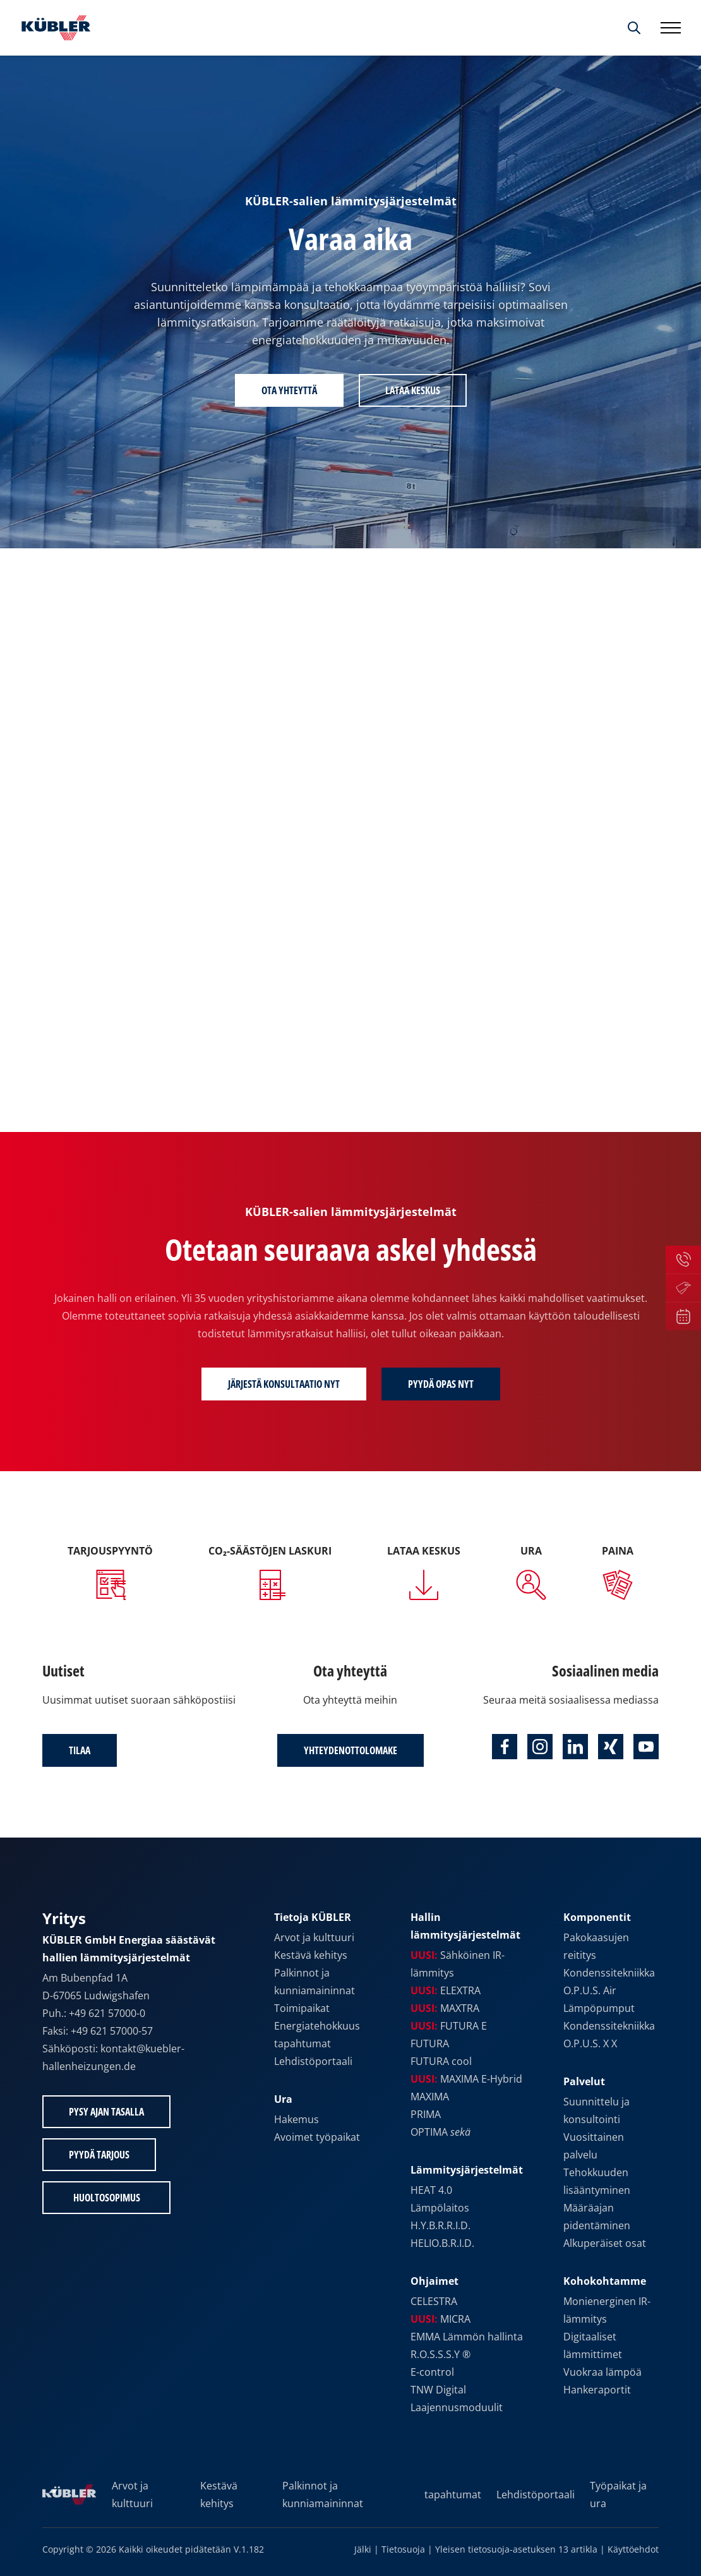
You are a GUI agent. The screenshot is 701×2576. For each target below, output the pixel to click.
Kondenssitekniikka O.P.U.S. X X (609, 2034)
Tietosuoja (403, 2549)
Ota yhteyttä (289, 390)
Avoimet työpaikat (317, 2137)
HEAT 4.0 (431, 2190)
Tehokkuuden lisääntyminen (596, 2181)
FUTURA (429, 2043)
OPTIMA (440, 2132)
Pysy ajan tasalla (106, 2112)
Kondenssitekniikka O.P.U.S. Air (609, 1981)
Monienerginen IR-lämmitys (606, 2310)
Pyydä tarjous (99, 2155)
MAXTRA (444, 2008)
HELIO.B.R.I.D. (442, 2243)
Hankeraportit (597, 2390)
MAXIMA (429, 2097)
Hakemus (296, 2119)
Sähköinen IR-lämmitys (457, 1964)
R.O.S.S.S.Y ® (440, 2354)
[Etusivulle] (53, 27)
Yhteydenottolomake (350, 1750)
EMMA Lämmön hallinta (466, 2337)
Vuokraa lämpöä (602, 2372)
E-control (432, 2372)
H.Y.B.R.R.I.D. (440, 2225)
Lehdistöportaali (313, 2061)
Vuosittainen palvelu (593, 2146)
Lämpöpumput (599, 2008)
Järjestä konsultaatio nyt (284, 1384)
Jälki (362, 2549)
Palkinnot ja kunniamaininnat (314, 1981)
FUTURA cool (441, 2061)
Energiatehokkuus (317, 2026)
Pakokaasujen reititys (596, 1946)
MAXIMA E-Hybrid (466, 2079)
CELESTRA (433, 2301)
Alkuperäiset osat (604, 2243)
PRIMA (425, 2114)
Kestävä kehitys (310, 1955)
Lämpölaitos (439, 2208)
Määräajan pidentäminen (596, 2216)
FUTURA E (448, 2026)
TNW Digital (438, 2390)
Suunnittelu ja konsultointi (596, 2110)
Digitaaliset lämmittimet (592, 2345)
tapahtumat (302, 2043)
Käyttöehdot (633, 2549)
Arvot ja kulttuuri (314, 1937)
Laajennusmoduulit (456, 2407)
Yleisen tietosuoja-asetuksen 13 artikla (516, 2549)
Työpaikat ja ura (618, 2494)
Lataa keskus (412, 390)
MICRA (440, 2319)
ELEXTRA (445, 1990)
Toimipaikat (302, 2008)
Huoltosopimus (106, 2198)
